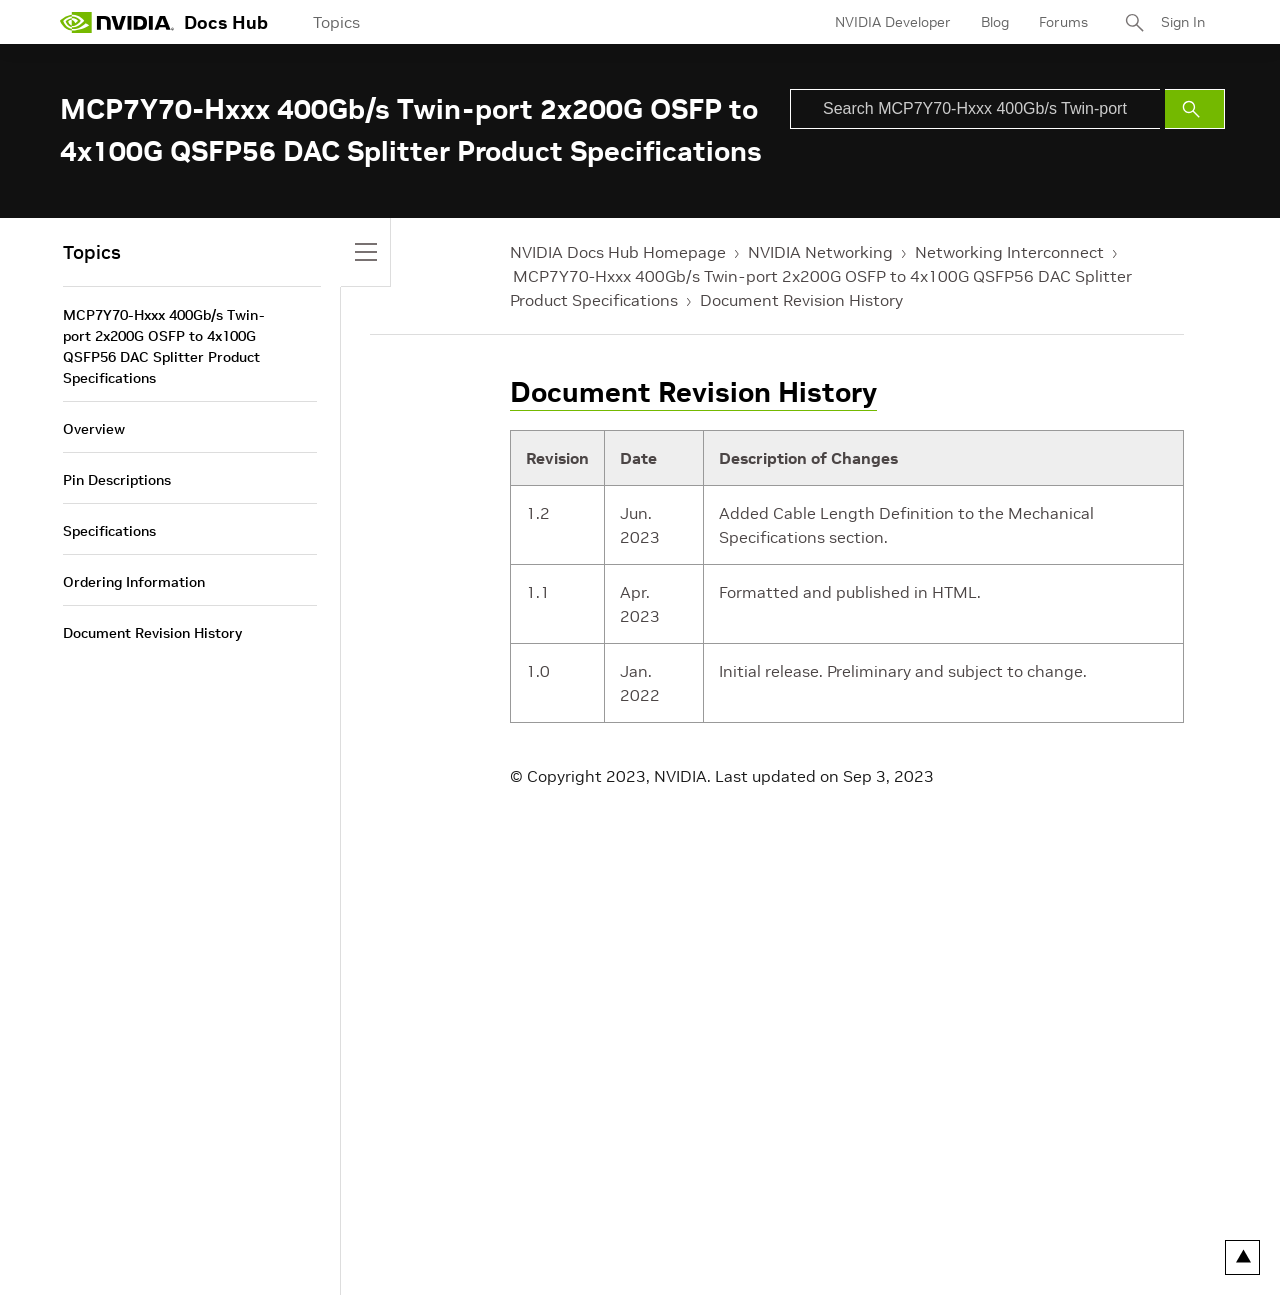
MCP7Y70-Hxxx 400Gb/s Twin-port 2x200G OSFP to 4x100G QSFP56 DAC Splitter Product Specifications (164, 346)
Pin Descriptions (117, 480)
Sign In (1183, 22)
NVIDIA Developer (893, 22)
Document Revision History (801, 300)
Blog (995, 22)
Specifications (109, 531)
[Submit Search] (1195, 109)
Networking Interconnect (1009, 252)
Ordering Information (134, 582)
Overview (94, 429)
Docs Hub (226, 22)
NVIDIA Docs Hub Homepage (618, 252)
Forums (1063, 22)
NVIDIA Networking (820, 252)
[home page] (117, 22)
